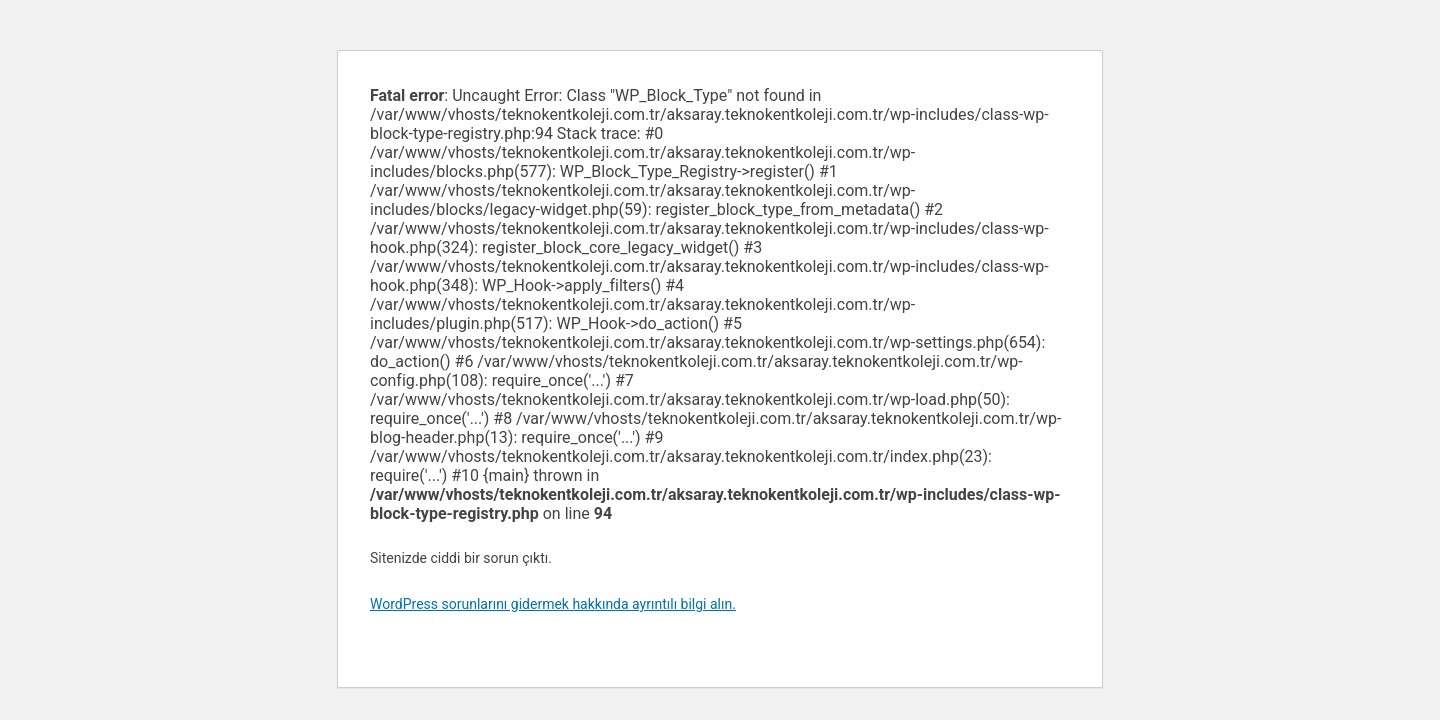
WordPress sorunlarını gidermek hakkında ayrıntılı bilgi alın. (553, 604)
